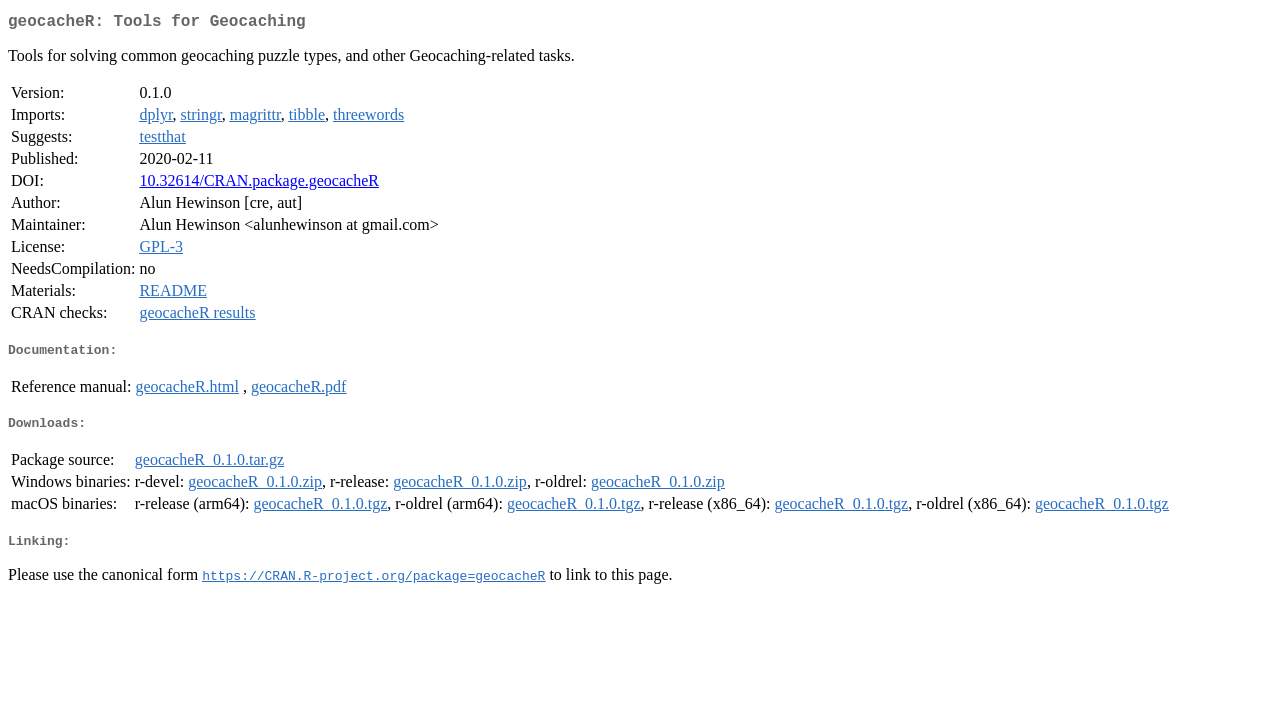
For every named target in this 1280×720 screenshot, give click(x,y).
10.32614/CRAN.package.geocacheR (258, 184)
